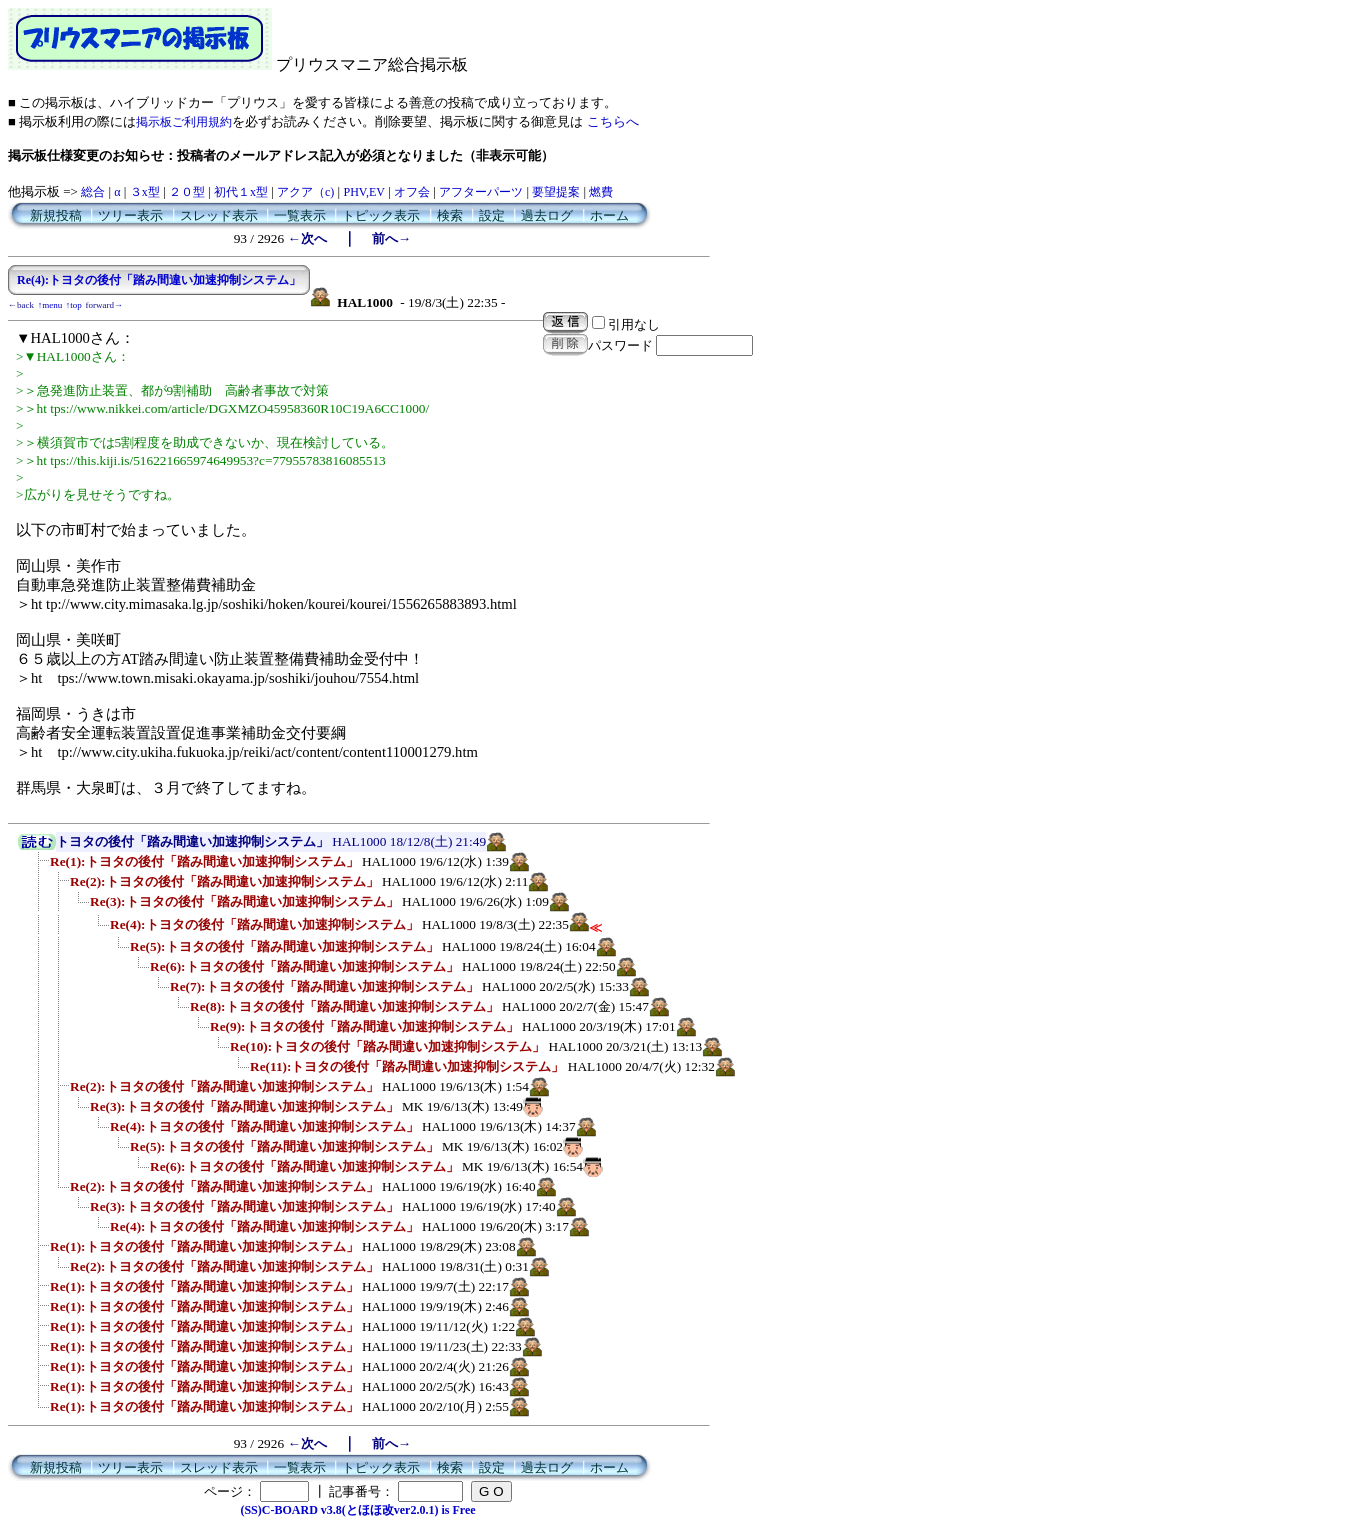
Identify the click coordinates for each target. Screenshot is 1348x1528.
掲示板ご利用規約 (184, 122)
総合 (93, 192)
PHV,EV (363, 192)
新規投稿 (56, 215)
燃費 (601, 192)
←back (21, 305)
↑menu (50, 305)
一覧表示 (300, 215)
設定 (492, 215)
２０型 (187, 192)
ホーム (609, 215)
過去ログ (547, 215)
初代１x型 (241, 192)
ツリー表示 (130, 215)
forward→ (105, 305)
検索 (450, 215)
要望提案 (556, 192)
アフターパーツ (481, 192)
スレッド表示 (219, 215)
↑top (74, 305)
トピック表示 (381, 215)
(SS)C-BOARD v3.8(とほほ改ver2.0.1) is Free (357, 1510)
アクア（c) (305, 192)
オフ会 (412, 192)
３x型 (145, 192)
